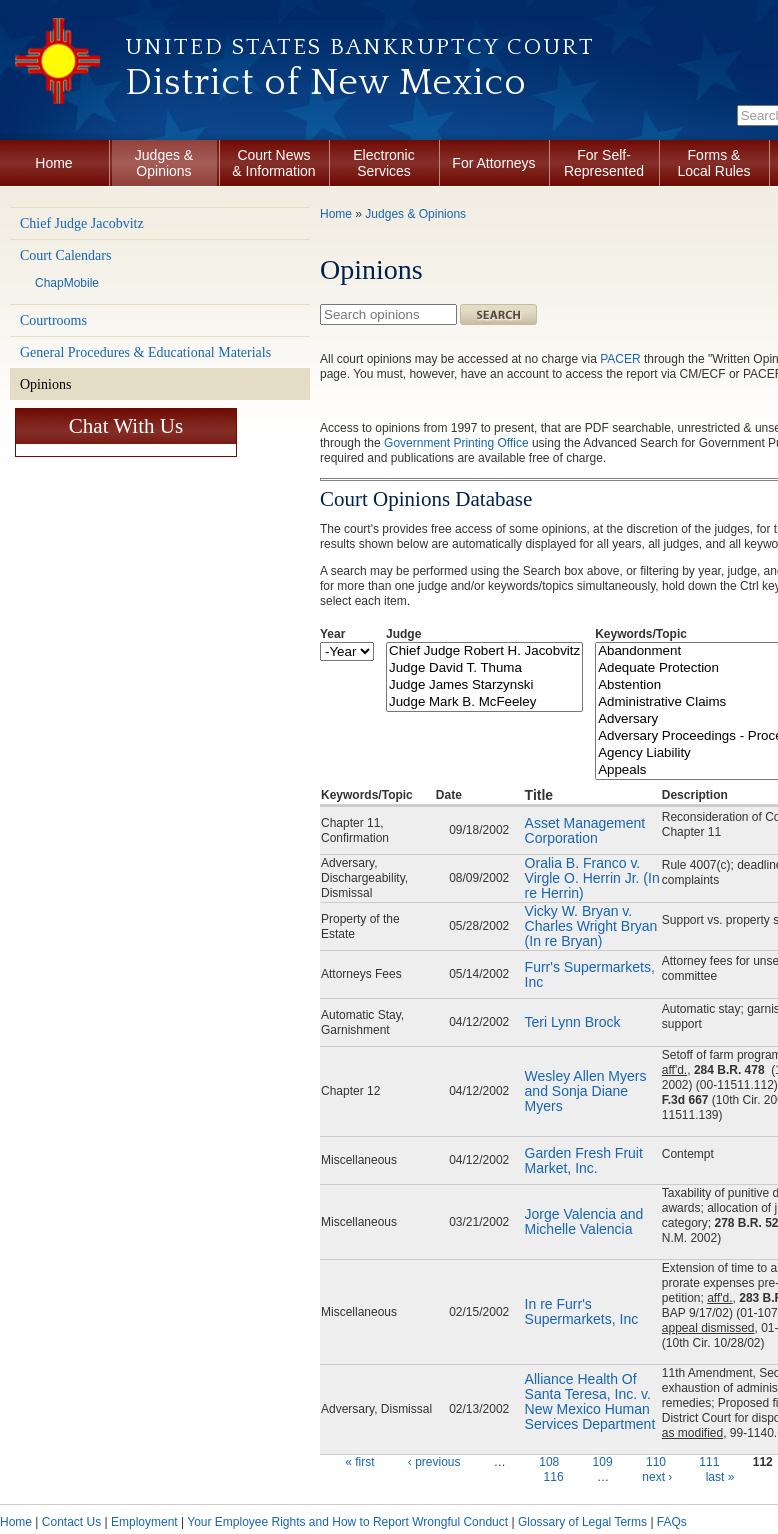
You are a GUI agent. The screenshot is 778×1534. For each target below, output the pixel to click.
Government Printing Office (456, 443)
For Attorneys (493, 163)
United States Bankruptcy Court (360, 47)
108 (549, 1462)
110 (656, 1462)
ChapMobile (67, 283)
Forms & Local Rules (713, 163)
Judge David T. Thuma (484, 668)
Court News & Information (273, 163)
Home (53, 163)
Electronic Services (383, 163)
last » (720, 1477)
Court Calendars (65, 255)
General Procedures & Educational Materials (145, 352)
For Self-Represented (604, 163)
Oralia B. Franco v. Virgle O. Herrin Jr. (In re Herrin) (592, 878)
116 (554, 1477)
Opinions (45, 384)
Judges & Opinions (164, 163)
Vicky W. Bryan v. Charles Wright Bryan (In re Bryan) (591, 926)
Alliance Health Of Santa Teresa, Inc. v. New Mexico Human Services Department (590, 1401)
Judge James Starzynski (484, 685)
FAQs (672, 1522)
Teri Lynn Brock (575, 1022)
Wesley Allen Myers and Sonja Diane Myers (586, 1091)
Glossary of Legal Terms (582, 1522)
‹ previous (434, 1462)
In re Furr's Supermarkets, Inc (584, 1311)
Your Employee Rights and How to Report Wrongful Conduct (347, 1522)
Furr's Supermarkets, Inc (590, 974)
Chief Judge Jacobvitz (82, 223)
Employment (144, 1522)
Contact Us (71, 1522)
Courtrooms (53, 320)
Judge (403, 634)
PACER (620, 359)
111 (709, 1462)
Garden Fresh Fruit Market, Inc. (584, 1160)
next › (657, 1477)
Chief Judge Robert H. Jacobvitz (484, 651)
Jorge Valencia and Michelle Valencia (584, 1221)
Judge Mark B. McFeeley (484, 702)
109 (603, 1462)
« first (359, 1462)
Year (332, 634)
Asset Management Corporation (585, 830)
